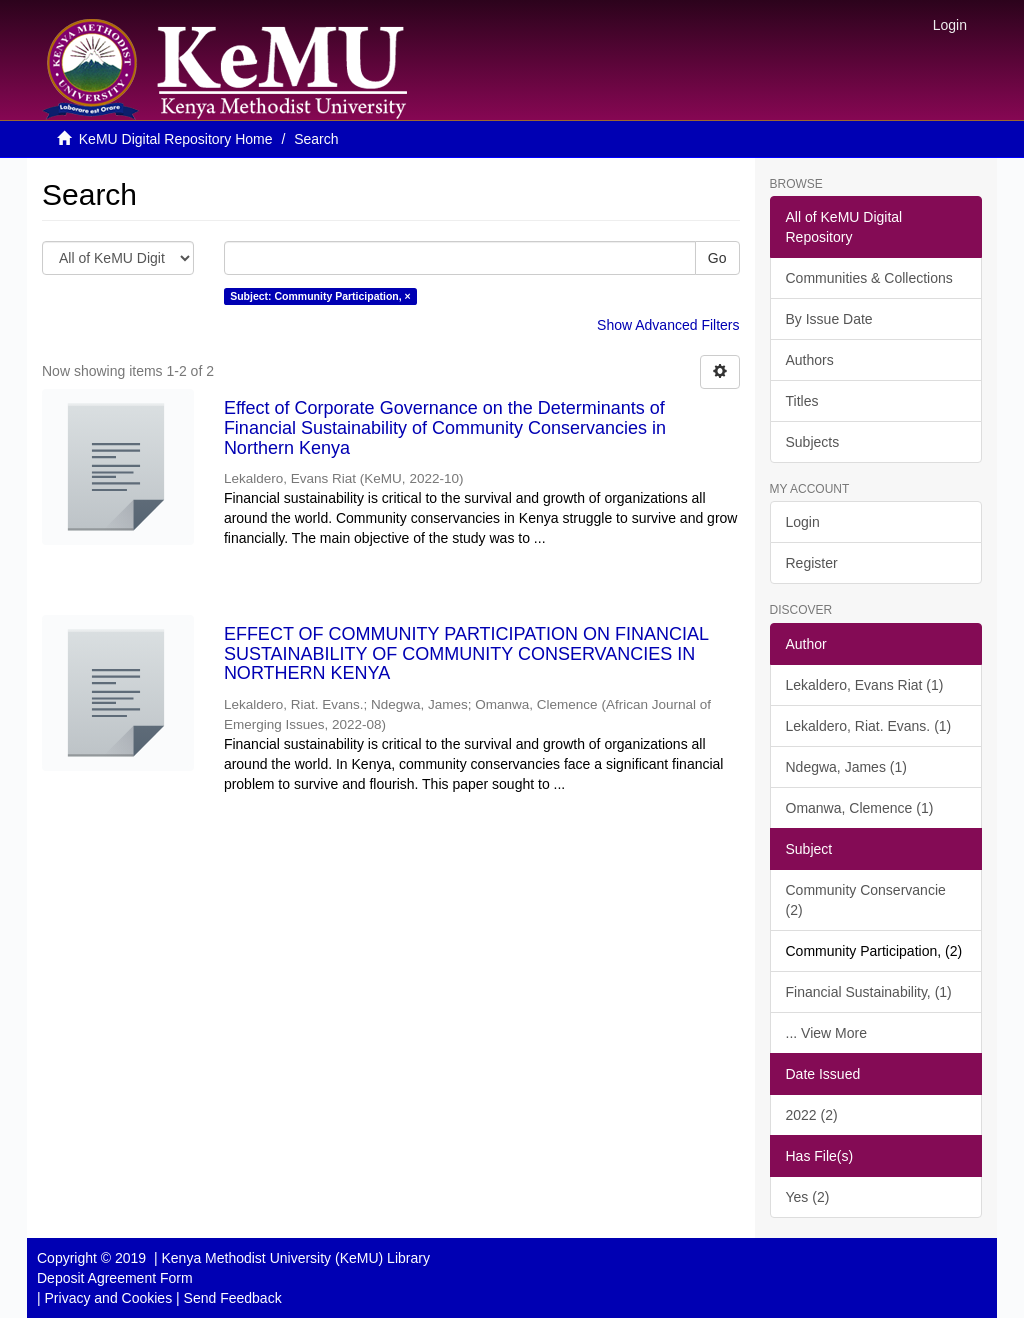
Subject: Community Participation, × (320, 296)
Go (717, 258)
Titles (802, 401)
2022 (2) (812, 1115)
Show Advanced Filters (668, 325)
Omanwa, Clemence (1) (860, 808)
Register (812, 563)
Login (803, 522)
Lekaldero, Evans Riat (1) (865, 685)
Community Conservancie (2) (866, 900)
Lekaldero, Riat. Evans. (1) (869, 726)
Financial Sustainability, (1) (869, 992)
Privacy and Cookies (109, 1298)
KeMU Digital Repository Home (176, 139)
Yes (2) (808, 1197)
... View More (826, 1033)
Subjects (813, 442)
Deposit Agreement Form (115, 1278)
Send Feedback (233, 1298)
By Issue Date (829, 319)
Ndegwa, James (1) (846, 767)
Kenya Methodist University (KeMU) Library (295, 1258)
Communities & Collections (869, 278)
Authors (810, 360)
